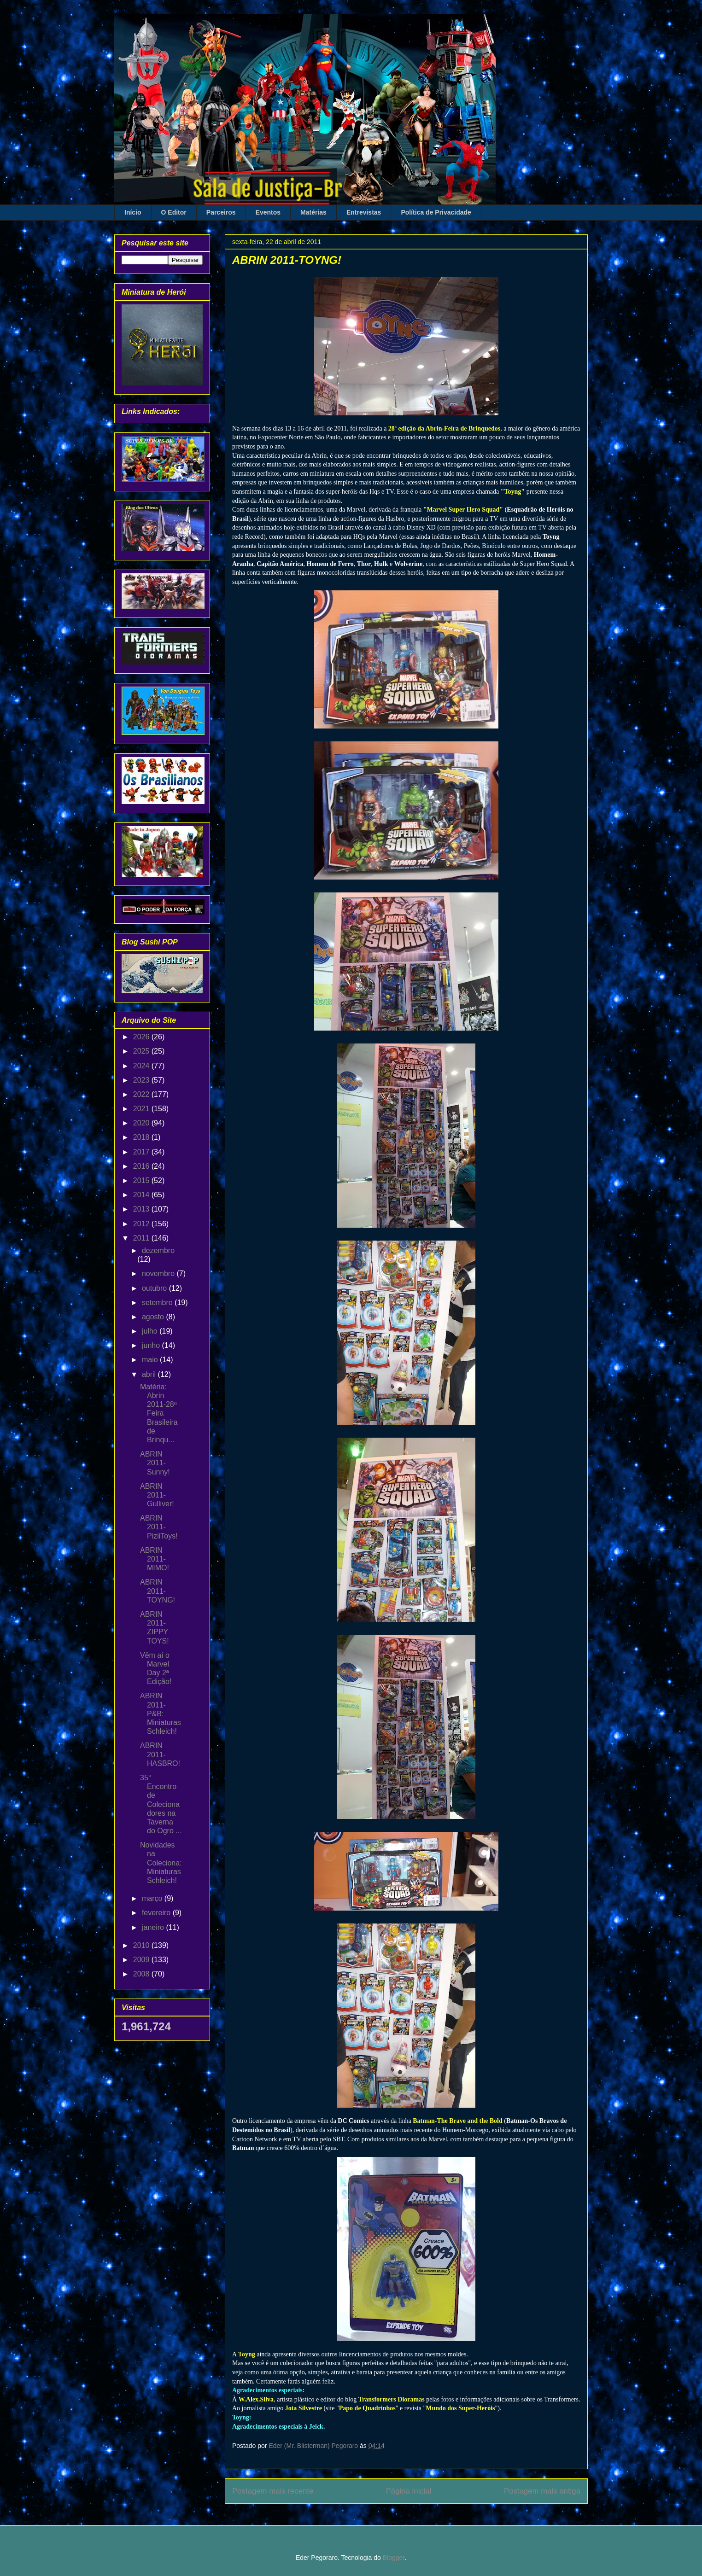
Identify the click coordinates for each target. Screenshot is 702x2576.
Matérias (313, 212)
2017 (142, 1152)
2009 (142, 1960)
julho (150, 1331)
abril (150, 1374)
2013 (142, 1209)
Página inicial (409, 2491)
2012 (142, 1224)
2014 (142, 1195)
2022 (142, 1094)
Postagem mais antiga (542, 2491)
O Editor (174, 212)
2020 (142, 1123)
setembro (158, 1302)
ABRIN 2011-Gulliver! (157, 1495)
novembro (159, 1273)
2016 (142, 1166)
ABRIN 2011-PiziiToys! (159, 1526)
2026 (142, 1037)
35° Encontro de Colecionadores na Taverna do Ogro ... (161, 1804)
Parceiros (221, 212)
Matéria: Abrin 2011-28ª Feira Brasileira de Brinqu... (159, 1413)
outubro (155, 1288)
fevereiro (157, 1913)
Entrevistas (363, 212)
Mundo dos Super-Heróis (460, 2408)
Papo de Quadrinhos (367, 2408)
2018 (142, 1137)
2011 (142, 1238)
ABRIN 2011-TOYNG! (157, 1590)
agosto (154, 1317)
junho (152, 1345)
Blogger (393, 2557)
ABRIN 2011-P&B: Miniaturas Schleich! (160, 1713)
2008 (142, 1974)
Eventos (268, 212)
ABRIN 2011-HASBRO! (160, 1754)
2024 (142, 1066)
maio (151, 1360)
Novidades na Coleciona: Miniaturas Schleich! (161, 1862)
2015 (142, 1180)
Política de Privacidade (436, 212)
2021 (142, 1109)
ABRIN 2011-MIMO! (154, 1559)
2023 (142, 1080)
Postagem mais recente (272, 2491)
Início (132, 212)
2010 (142, 1945)
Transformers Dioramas (391, 2399)
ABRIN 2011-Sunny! (155, 1462)
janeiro (154, 1927)
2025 (142, 1051)
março (153, 1898)
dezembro (158, 1250)
